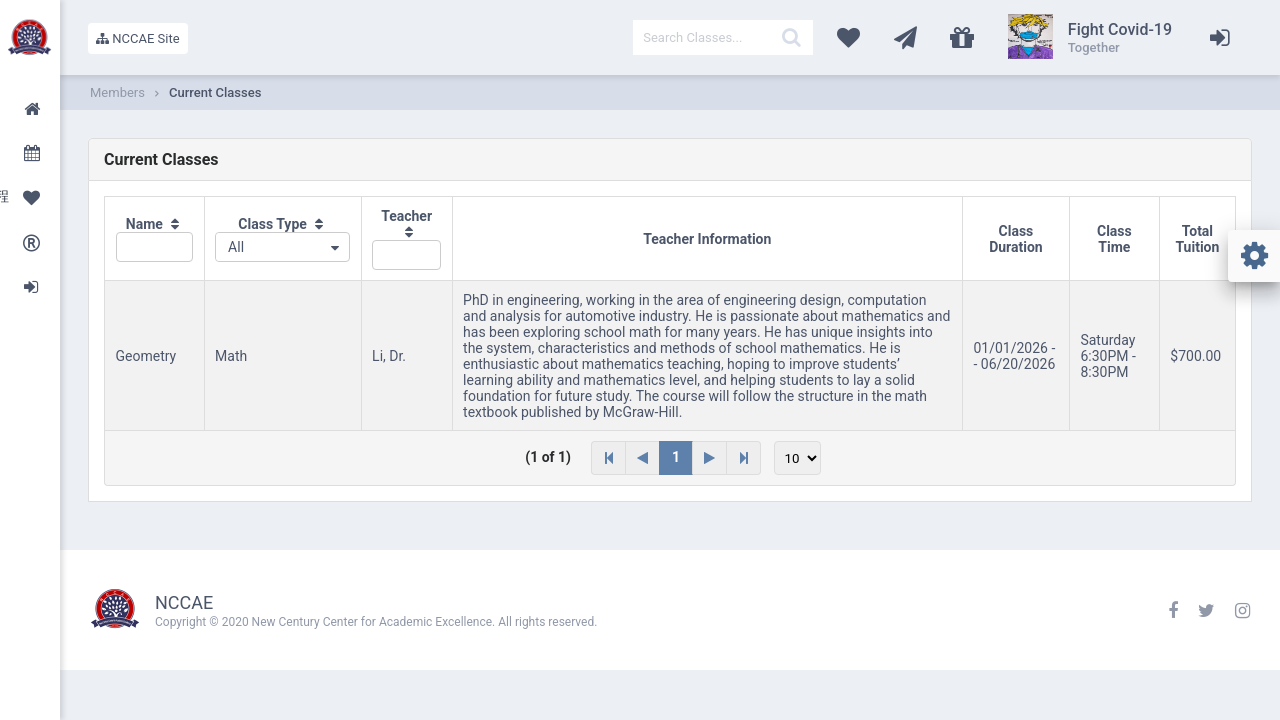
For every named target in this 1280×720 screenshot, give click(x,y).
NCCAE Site (138, 38)
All (236, 247)
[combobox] (282, 247)
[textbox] (723, 37)
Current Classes (215, 92)
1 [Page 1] (676, 457)
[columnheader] (155, 239)
